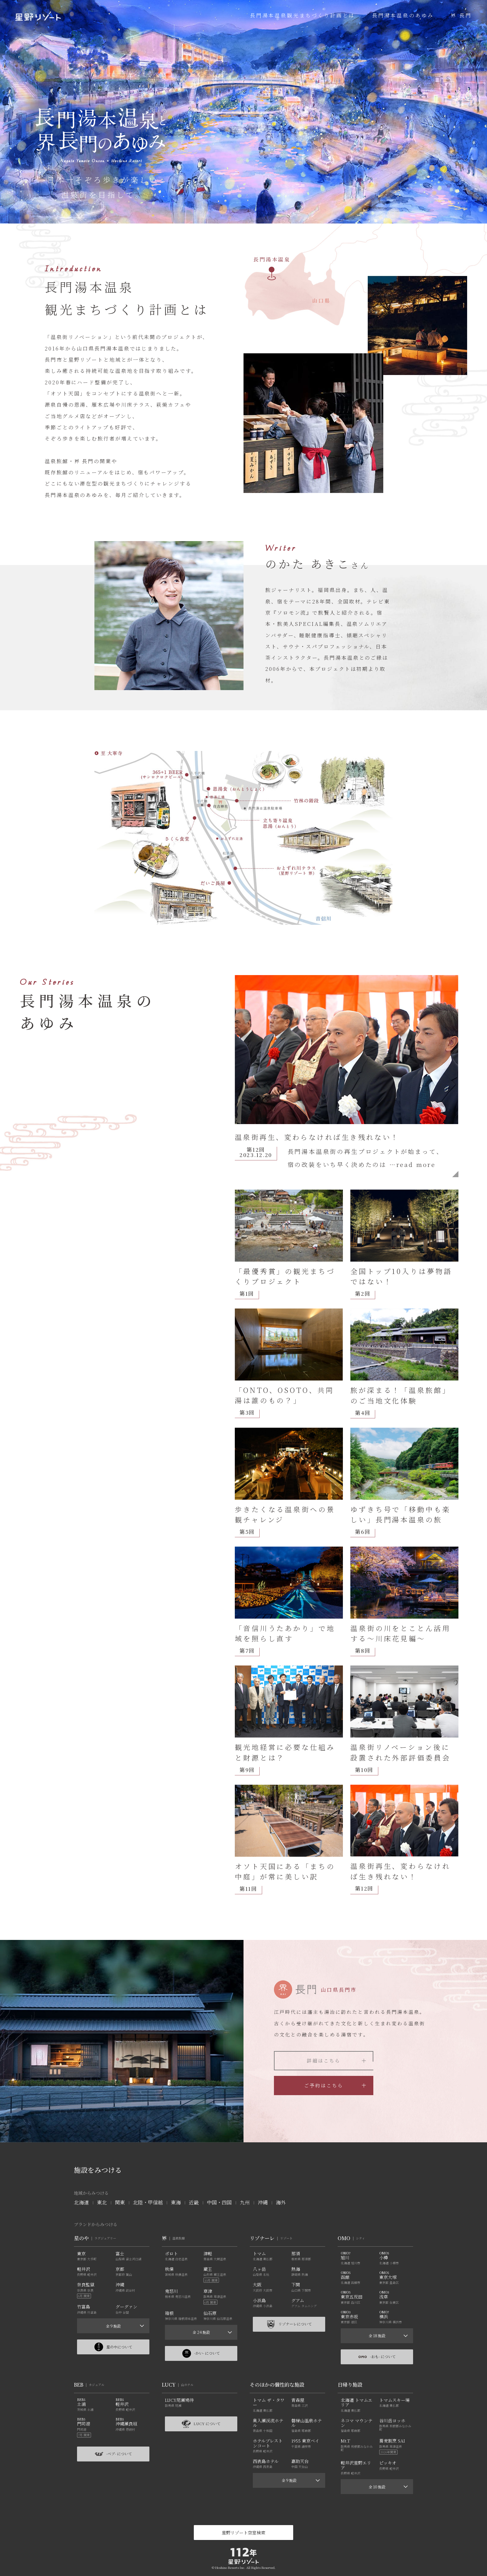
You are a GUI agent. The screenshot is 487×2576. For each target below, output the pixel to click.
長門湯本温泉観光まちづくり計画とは (302, 15)
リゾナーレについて (289, 2324)
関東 (120, 2202)
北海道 (81, 2202)
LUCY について (201, 2424)
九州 (245, 2202)
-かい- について (201, 2353)
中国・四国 (219, 2202)
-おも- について (377, 2356)
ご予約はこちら (335, 2085)
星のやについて (113, 2347)
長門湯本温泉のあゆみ (403, 15)
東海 (176, 2202)
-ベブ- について (113, 2454)
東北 (102, 2202)
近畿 (194, 2202)
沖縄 (263, 2202)
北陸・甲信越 (148, 2202)
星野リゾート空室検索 (243, 2532)
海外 (281, 2202)
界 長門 (461, 15)
